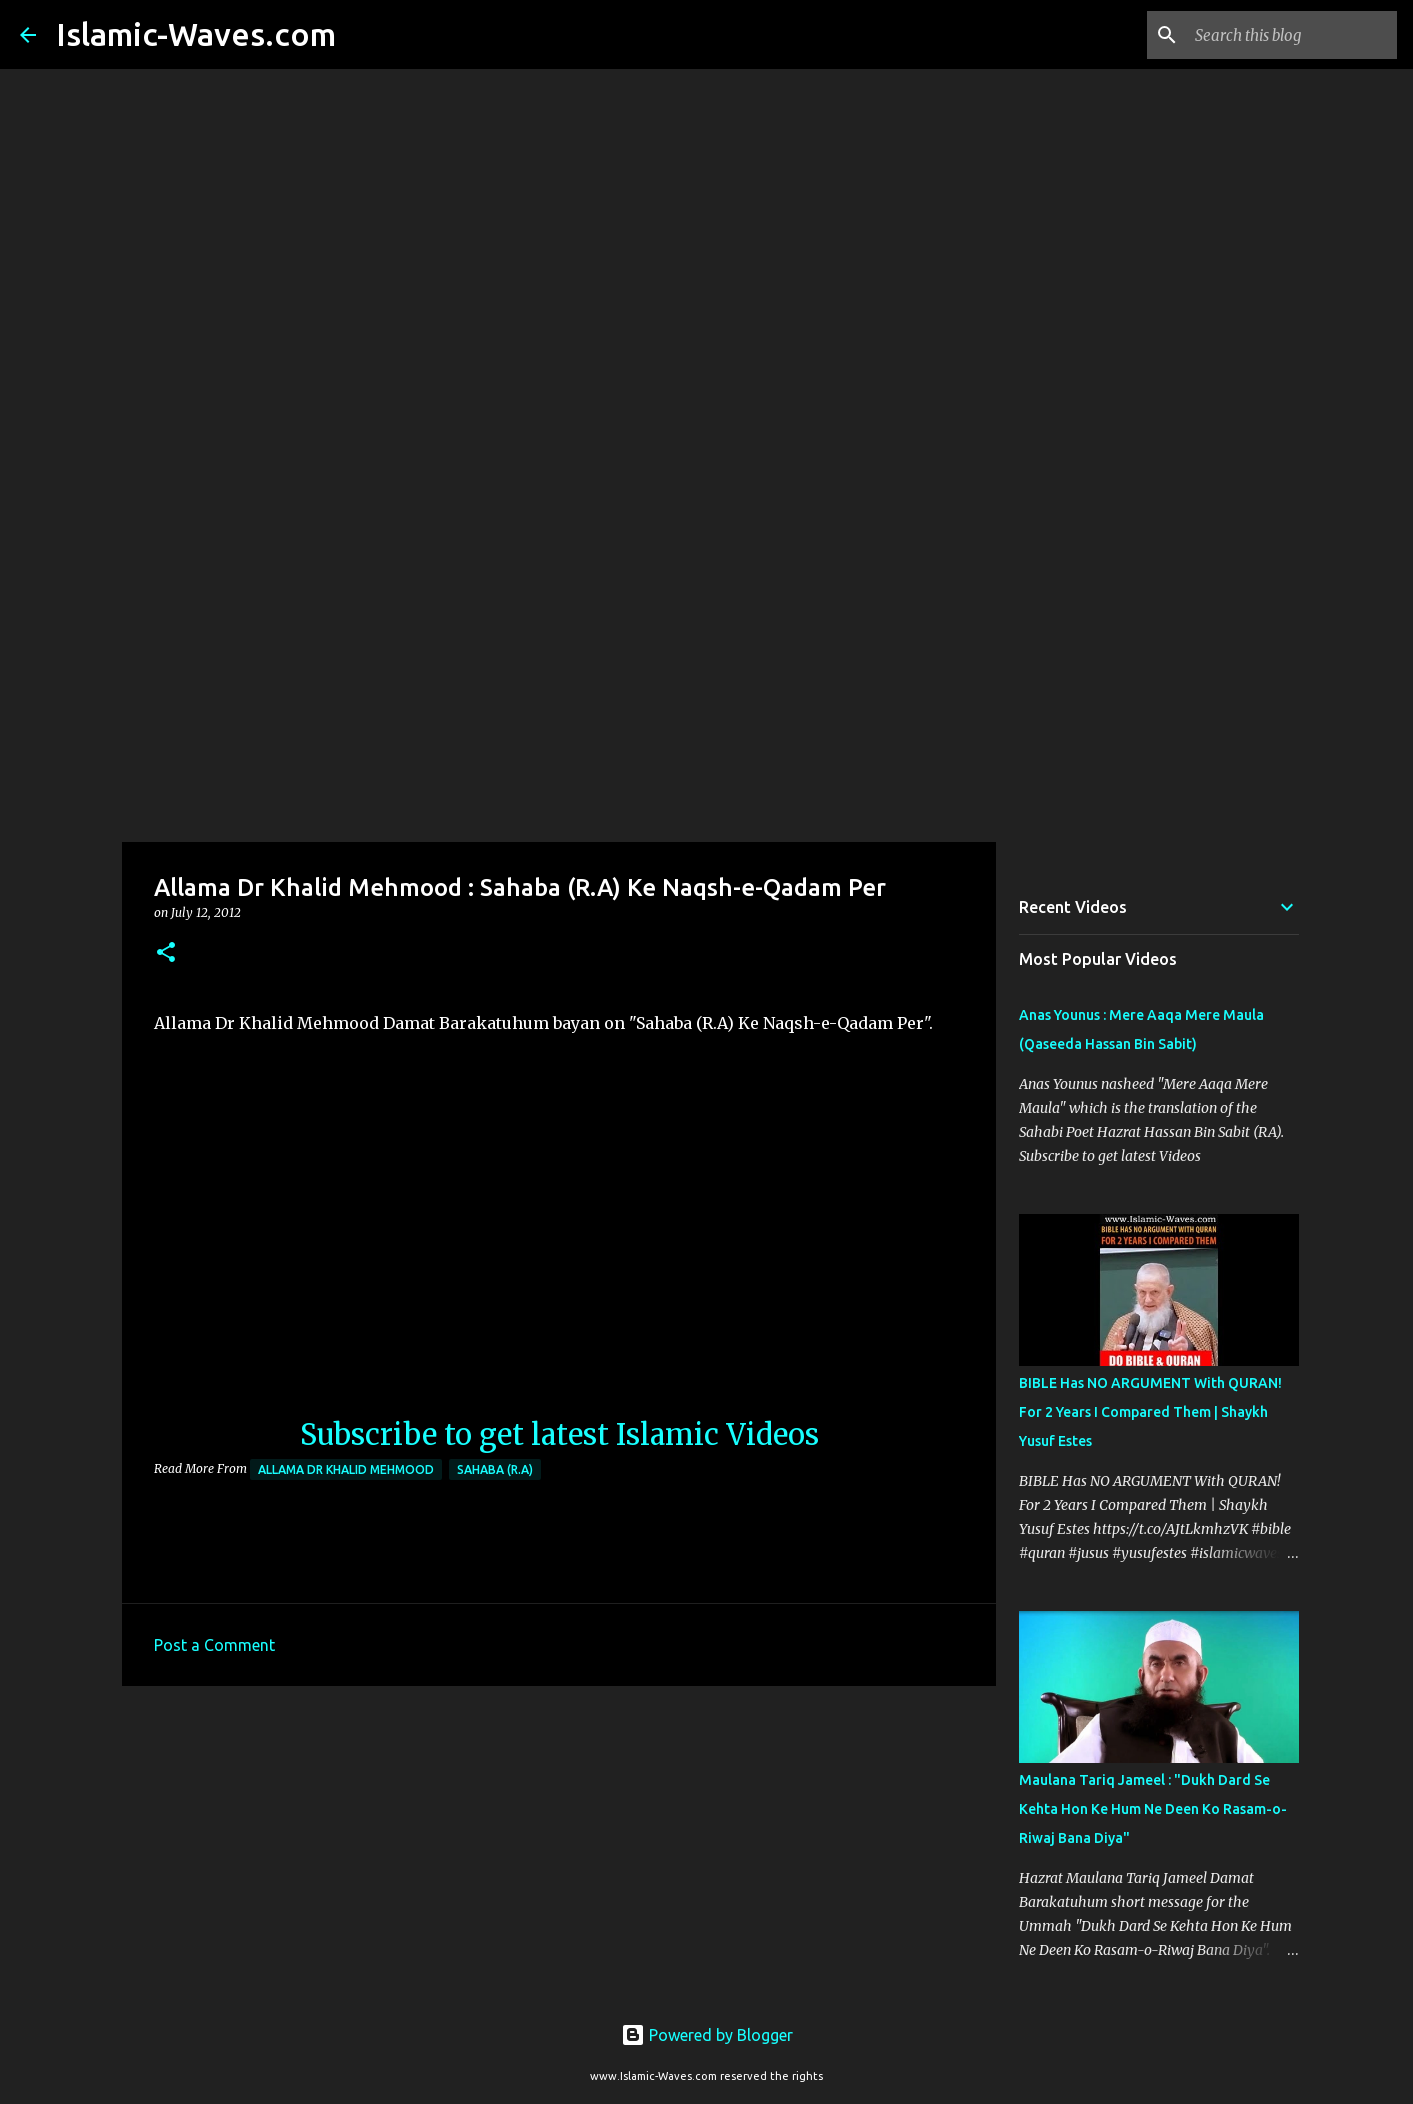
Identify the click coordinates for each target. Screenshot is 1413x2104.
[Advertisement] (707, 684)
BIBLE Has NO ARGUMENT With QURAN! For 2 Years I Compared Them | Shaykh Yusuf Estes (1150, 1412)
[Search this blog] (1292, 35)
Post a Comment (214, 1645)
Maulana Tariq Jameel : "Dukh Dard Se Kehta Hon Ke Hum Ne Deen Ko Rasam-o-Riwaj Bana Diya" (1153, 1809)
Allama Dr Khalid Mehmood (346, 1469)
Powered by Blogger (707, 2035)
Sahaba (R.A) (495, 1469)
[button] (166, 953)
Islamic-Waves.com (196, 34)
